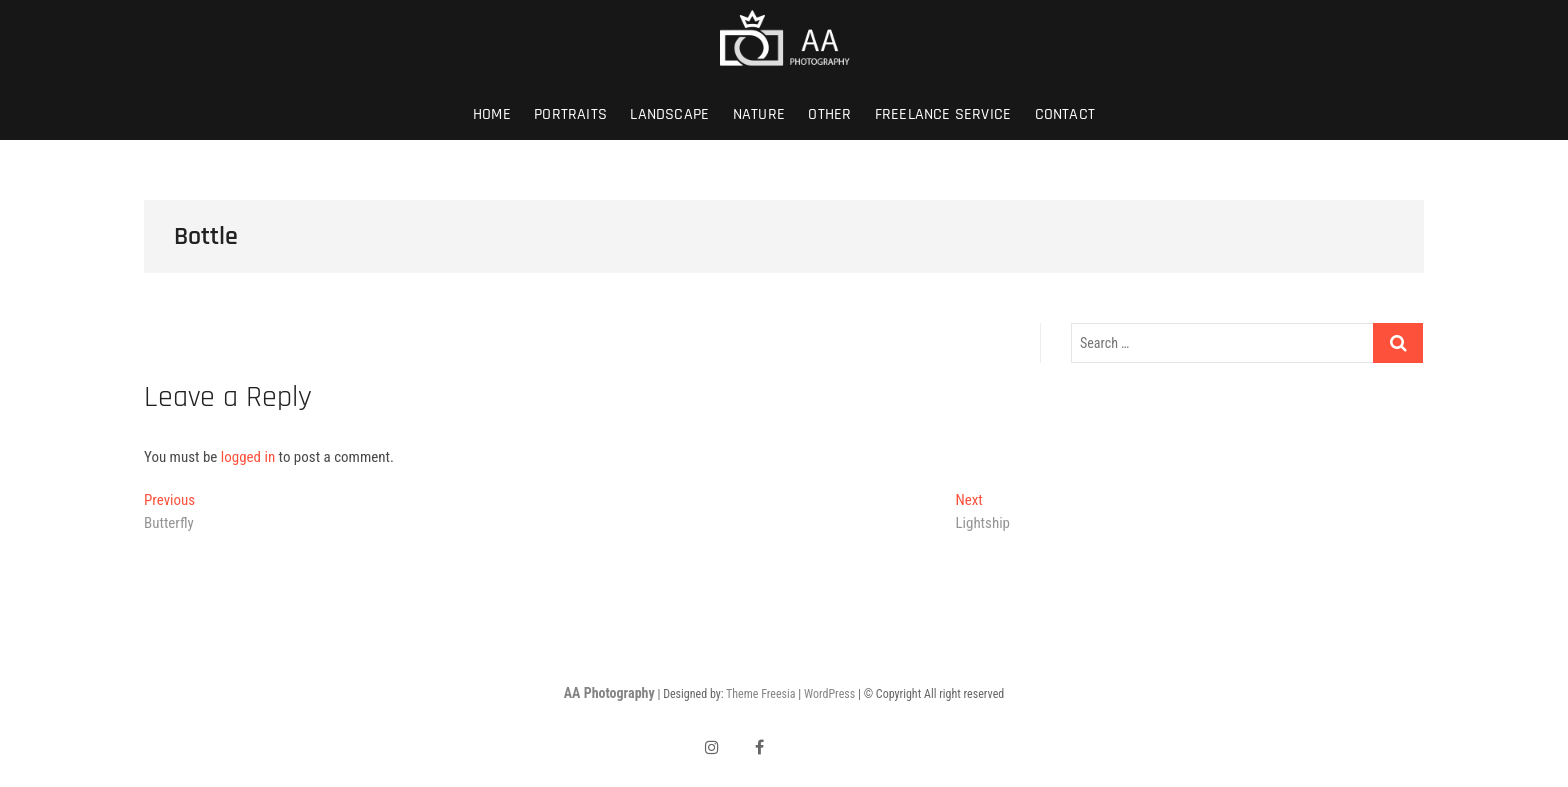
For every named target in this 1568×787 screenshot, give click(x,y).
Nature (759, 114)
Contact (1065, 114)
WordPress (829, 694)
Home (492, 114)
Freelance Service (943, 114)
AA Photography (609, 693)
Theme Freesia (760, 694)
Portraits (570, 114)
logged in (248, 457)
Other (829, 114)
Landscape (669, 114)
